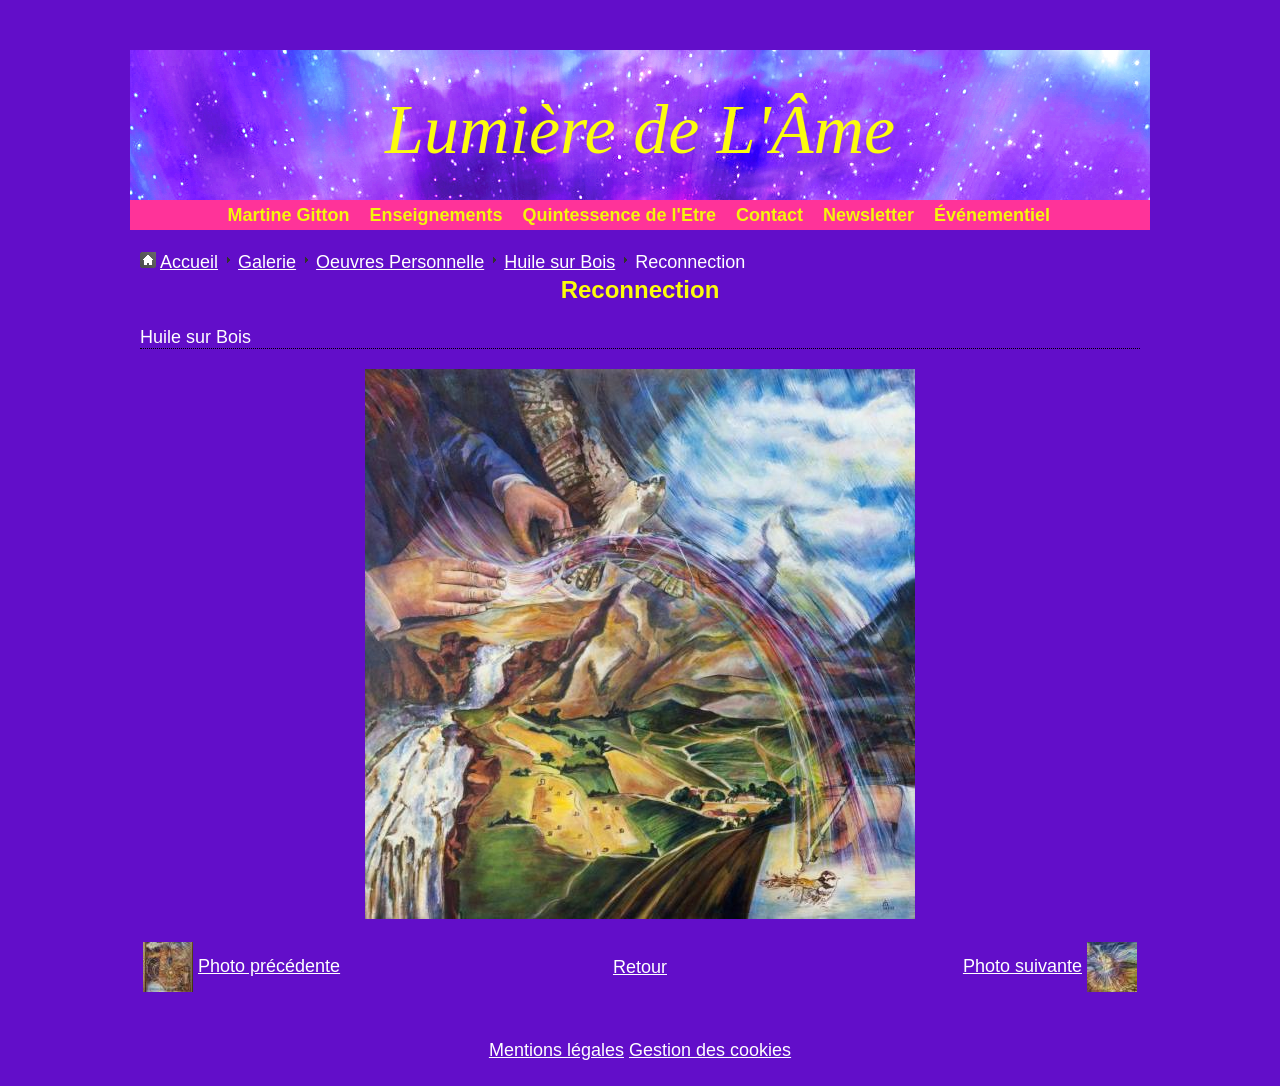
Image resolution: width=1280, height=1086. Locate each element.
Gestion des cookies (710, 1050)
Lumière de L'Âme (640, 129)
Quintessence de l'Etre (619, 215)
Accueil (189, 262)
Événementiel (992, 215)
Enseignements (436, 215)
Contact (769, 215)
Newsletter (868, 215)
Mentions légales (556, 1050)
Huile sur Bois (559, 262)
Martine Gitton (289, 215)
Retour (640, 967)
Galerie (267, 262)
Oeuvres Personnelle (400, 262)
